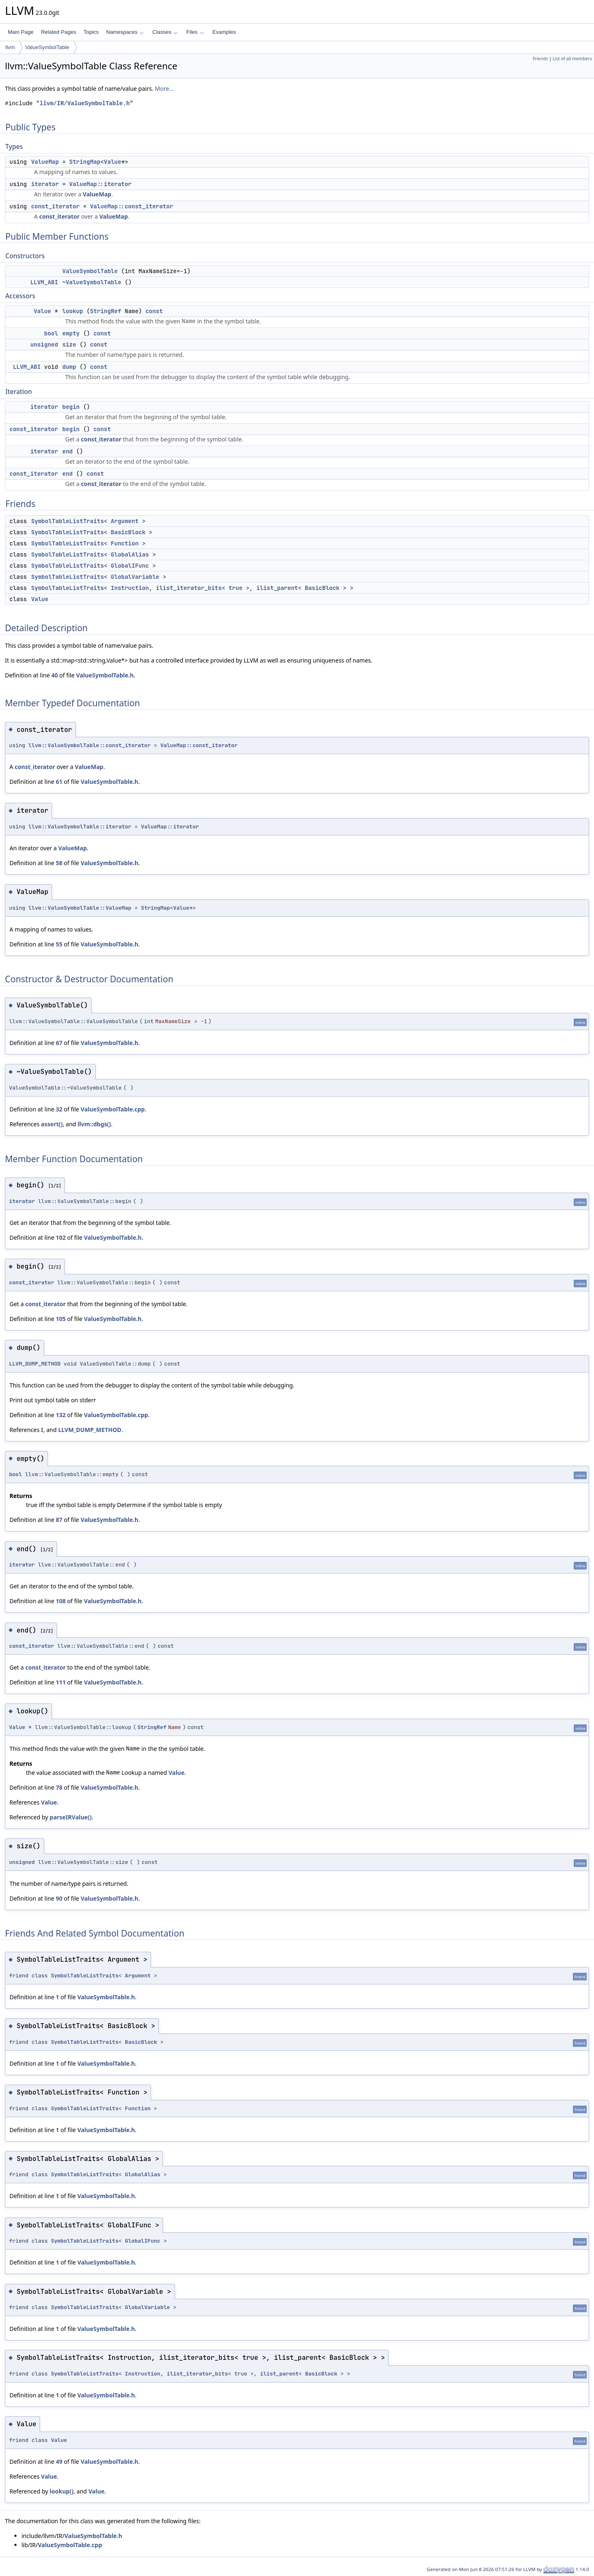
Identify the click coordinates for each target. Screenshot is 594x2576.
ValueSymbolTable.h (105, 675)
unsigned (44, 344)
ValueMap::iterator (100, 184)
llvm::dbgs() (94, 1124)
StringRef (105, 311)
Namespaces (125, 32)
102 (61, 1237)
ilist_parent (279, 2373)
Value (112, 161)
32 (59, 1109)
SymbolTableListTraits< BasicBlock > (91, 532)
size (69, 344)
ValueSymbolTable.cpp (112, 1109)
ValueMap (45, 161)
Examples (224, 32)
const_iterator (55, 206)
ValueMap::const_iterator (131, 206)
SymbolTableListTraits (84, 1975)
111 (61, 1682)
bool (51, 333)
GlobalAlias (142, 2174)
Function (138, 2108)
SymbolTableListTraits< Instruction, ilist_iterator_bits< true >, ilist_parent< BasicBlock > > (192, 588)
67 (59, 1043)
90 (59, 1898)
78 (59, 1787)
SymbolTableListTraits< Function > (88, 543)
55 (59, 944)
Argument (138, 1975)
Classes (165, 32)
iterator (45, 184)
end (67, 451)
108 (61, 1601)
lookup (72, 311)
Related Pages (58, 32)
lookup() (61, 2491)
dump (69, 366)
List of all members (572, 58)
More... (164, 88)
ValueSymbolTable (47, 47)
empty (71, 333)
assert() (52, 1124)
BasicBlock (141, 2041)
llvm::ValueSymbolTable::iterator (80, 826)
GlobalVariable (147, 2307)
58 (59, 863)
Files (195, 32)
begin (71, 406)
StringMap (85, 161)
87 (59, 1520)
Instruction (142, 2373)
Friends (540, 58)
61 (59, 782)
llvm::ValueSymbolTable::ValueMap (80, 907)
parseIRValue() (71, 1817)
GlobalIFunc (142, 2240)
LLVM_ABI (44, 282)
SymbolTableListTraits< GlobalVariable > (98, 576)
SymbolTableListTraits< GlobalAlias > (93, 554)
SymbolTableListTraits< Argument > (88, 521)
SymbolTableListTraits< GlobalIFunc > (93, 565)
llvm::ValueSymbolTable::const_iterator (89, 745)
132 (61, 1415)
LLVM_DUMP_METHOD (35, 1363)
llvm (10, 47)
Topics (91, 32)
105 (61, 1319)
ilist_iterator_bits (197, 2373)
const (154, 311)
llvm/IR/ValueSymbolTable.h (85, 103)
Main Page (20, 32)
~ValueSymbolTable (91, 282)
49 (59, 2461)
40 (54, 675)
